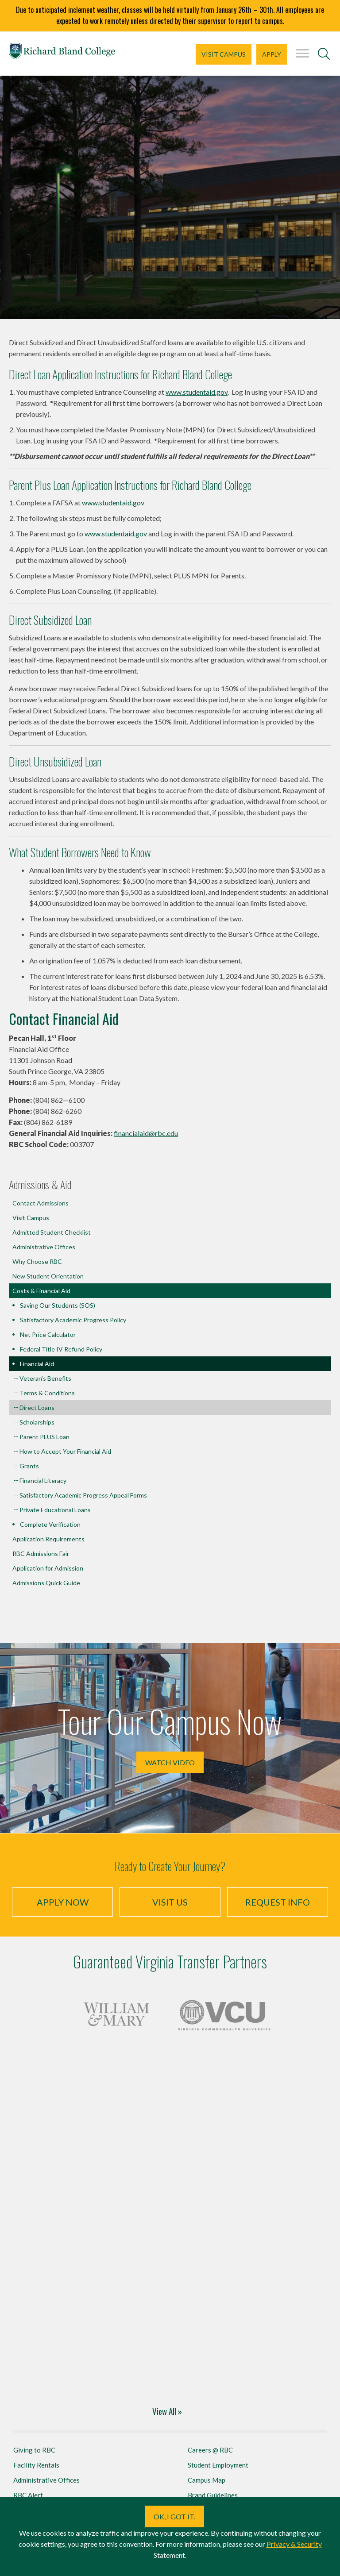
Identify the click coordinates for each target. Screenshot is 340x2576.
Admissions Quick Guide (46, 1582)
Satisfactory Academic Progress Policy (73, 1320)
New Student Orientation (48, 1276)
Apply (271, 54)
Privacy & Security (294, 2544)
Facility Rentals (36, 2465)
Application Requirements (48, 1539)
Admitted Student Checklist (51, 1232)
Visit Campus (223, 54)
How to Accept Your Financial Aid (65, 1451)
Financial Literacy (42, 1480)
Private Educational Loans (55, 1509)
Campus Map (206, 2480)
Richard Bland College (62, 53)
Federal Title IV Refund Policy (61, 1349)
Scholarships (36, 1422)
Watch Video (170, 1762)
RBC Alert (28, 2495)
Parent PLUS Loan (44, 1436)
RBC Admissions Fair (40, 1553)
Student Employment (218, 2465)
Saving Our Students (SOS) (57, 1305)
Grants (29, 1466)
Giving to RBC (34, 2450)
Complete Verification (50, 1524)
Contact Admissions (40, 1203)
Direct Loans (36, 1407)
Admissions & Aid (40, 1184)
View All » (167, 2411)
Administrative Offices (43, 1247)
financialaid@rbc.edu (146, 1133)
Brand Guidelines (213, 2495)
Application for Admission (47, 1568)
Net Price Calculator (48, 1334)
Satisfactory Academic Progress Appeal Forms (83, 1495)
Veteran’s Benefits (45, 1378)
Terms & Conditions (47, 1393)
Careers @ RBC (210, 2450)
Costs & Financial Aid (41, 1290)
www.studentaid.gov (197, 392)
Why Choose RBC (37, 1261)
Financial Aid (37, 1363)
